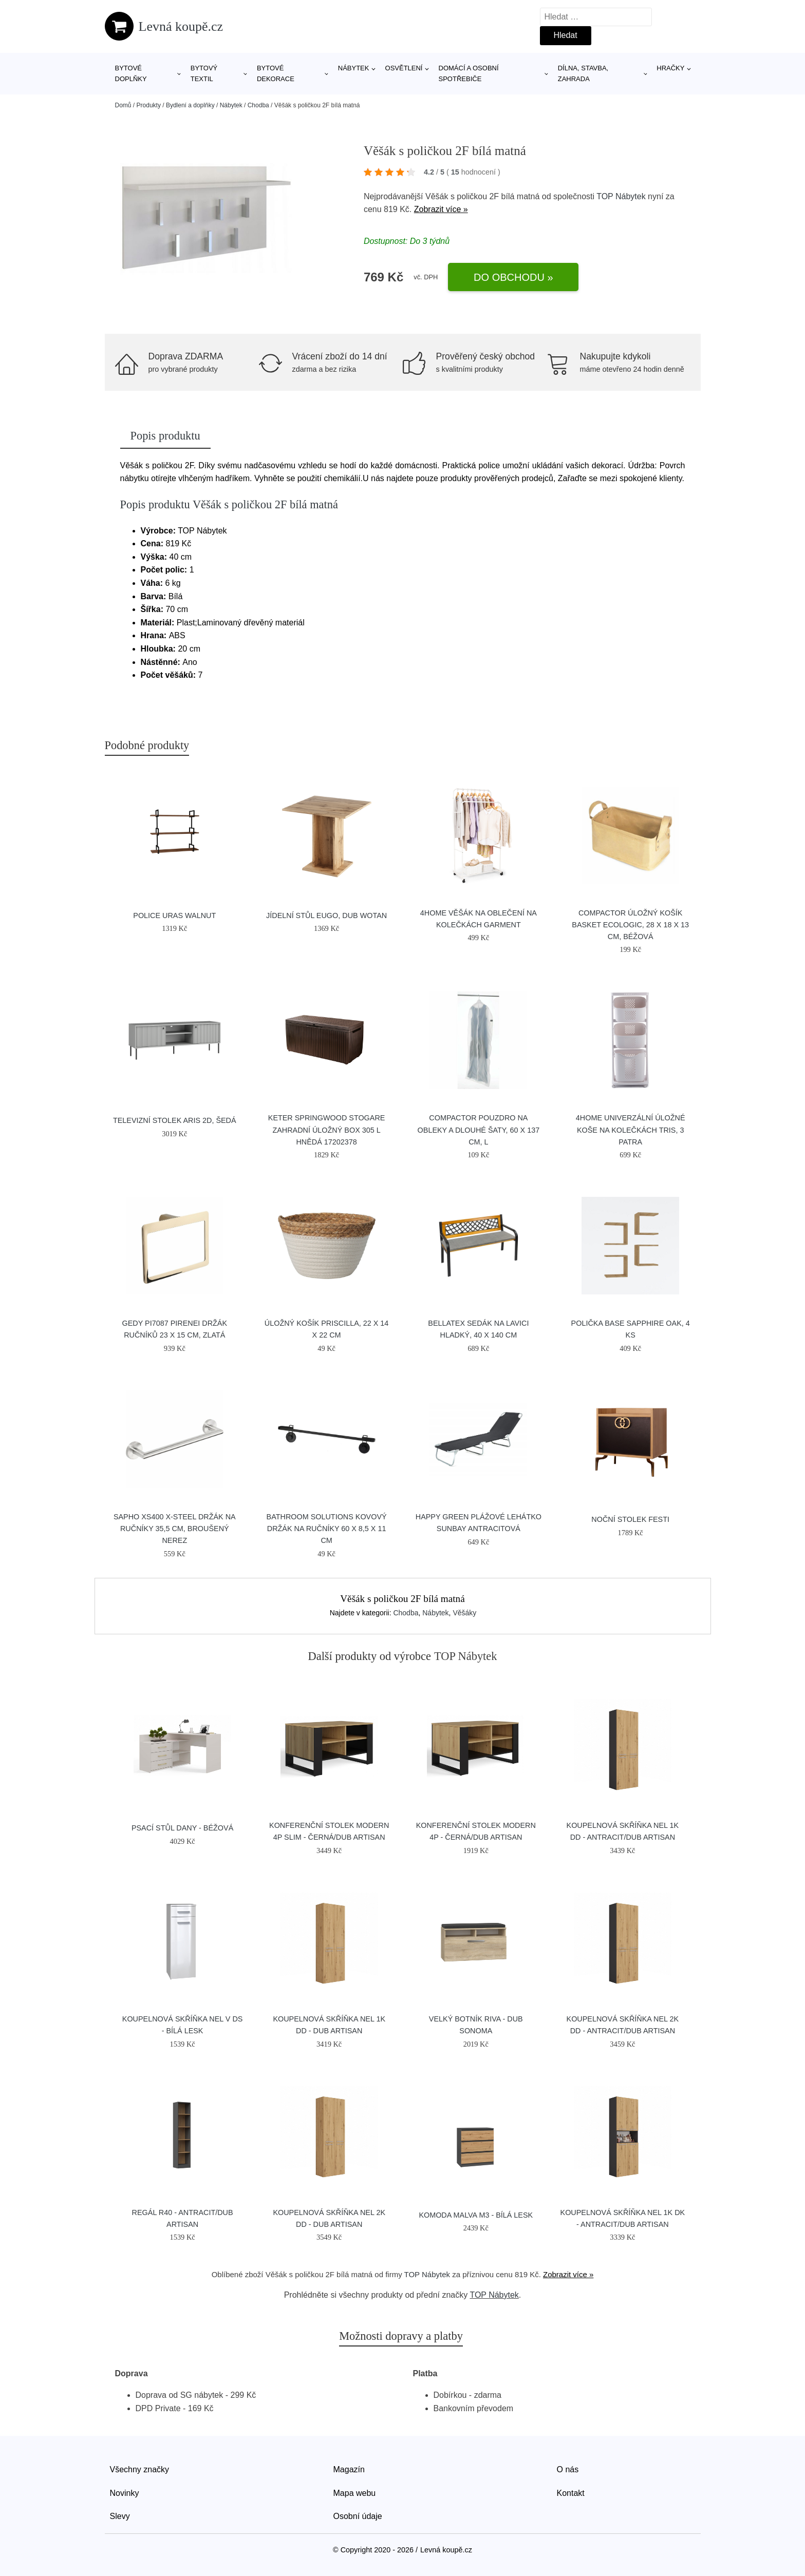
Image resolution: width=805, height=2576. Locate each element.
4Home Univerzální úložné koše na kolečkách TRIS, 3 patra (630, 1130)
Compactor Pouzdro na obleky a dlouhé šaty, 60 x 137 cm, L (479, 1130)
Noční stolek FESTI (630, 1519)
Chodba (258, 105)
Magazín (349, 2469)
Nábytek (353, 68)
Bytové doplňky (131, 73)
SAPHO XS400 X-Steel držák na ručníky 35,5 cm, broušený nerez (175, 1528)
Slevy (120, 2516)
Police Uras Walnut (174, 915)
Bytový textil (204, 73)
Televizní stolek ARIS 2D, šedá (174, 1120)
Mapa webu (354, 2493)
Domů (123, 105)
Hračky (670, 68)
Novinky (124, 2493)
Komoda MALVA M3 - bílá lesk (476, 2215)
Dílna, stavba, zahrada (583, 73)
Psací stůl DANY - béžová (182, 1828)
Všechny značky (140, 2469)
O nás (568, 2469)
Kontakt (571, 2493)
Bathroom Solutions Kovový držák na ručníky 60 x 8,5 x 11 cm (327, 1528)
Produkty (149, 105)
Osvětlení (404, 68)
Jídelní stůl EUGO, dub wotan (326, 915)
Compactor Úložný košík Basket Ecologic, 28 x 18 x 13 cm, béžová (630, 925)
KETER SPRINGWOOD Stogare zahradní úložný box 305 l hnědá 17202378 (326, 1130)
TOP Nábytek (620, 196)
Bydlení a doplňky (190, 105)
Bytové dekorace (275, 73)
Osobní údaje (357, 2516)
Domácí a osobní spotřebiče (469, 73)
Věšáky (464, 1613)
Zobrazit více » (441, 209)
